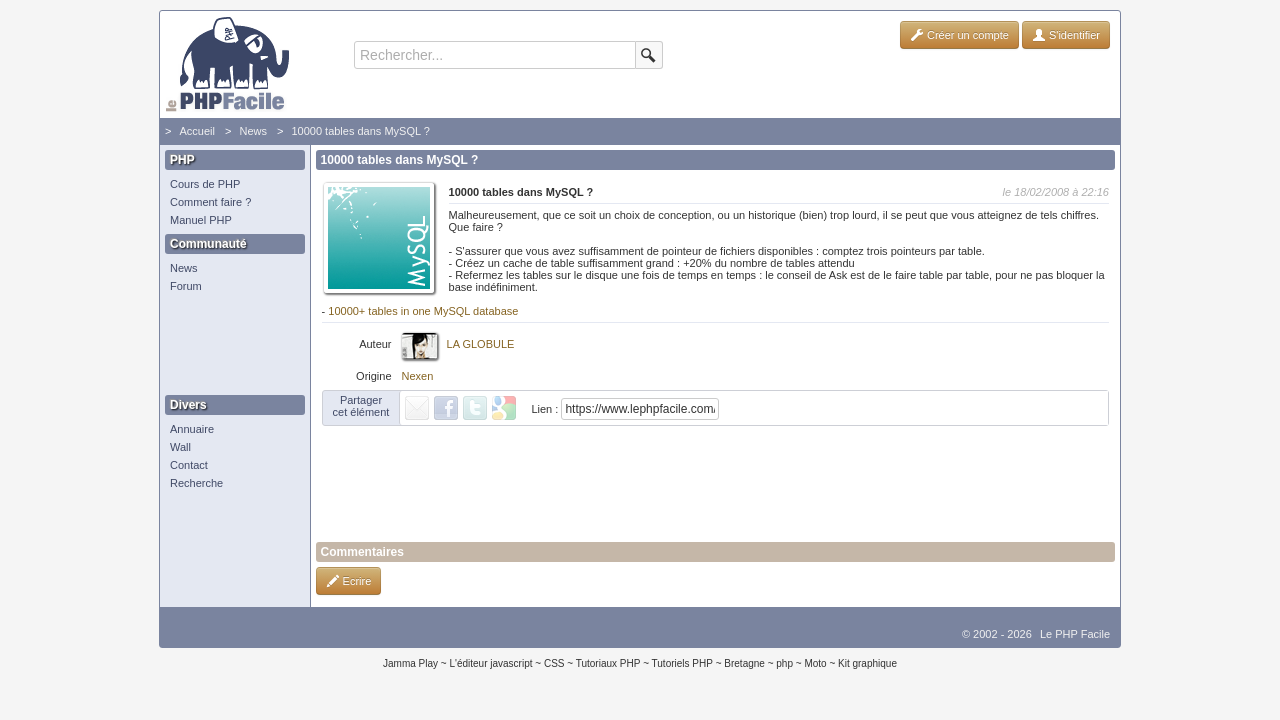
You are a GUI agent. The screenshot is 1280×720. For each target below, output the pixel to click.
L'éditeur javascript (490, 663)
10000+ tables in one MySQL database (423, 311)
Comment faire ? (210, 202)
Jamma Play (410, 663)
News (253, 131)
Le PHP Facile (1075, 634)
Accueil (196, 131)
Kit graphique (867, 663)
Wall (180, 447)
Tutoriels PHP (682, 663)
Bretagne (744, 663)
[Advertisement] (230, 345)
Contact (189, 465)
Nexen (418, 376)
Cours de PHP (205, 184)
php (784, 663)
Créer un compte (959, 35)
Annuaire (192, 429)
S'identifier (1066, 35)
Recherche (196, 483)
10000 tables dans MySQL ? (360, 131)
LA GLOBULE (481, 344)
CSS (554, 663)
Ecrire (349, 581)
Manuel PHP (201, 220)
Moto (815, 663)
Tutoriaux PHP (608, 663)
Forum (186, 286)
